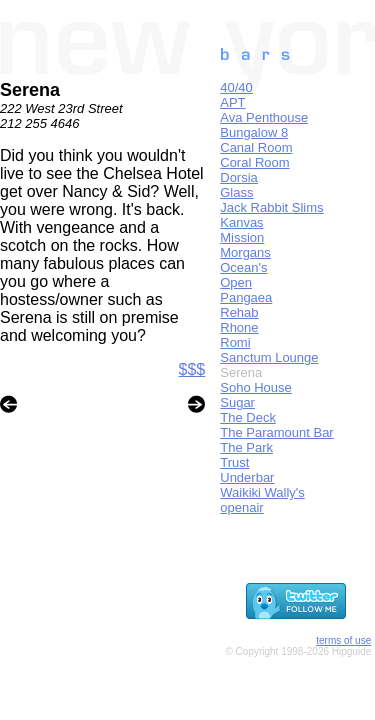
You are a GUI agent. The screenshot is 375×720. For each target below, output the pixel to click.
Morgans (245, 252)
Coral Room (254, 162)
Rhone (239, 327)
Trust (234, 462)
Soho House (256, 387)
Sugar (237, 402)
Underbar (247, 477)
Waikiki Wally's (262, 492)
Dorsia (239, 177)
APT (232, 102)
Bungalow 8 (254, 132)
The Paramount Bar (276, 432)
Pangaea (246, 297)
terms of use (343, 640)
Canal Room (256, 147)
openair (241, 507)
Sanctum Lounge (269, 357)
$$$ (192, 369)
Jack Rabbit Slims (271, 207)
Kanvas (241, 222)
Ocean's (243, 267)
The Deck (248, 417)
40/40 (236, 87)
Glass (236, 192)
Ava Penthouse (264, 117)
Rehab (239, 312)
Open (236, 282)
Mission (242, 237)
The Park (246, 447)
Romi (235, 342)
